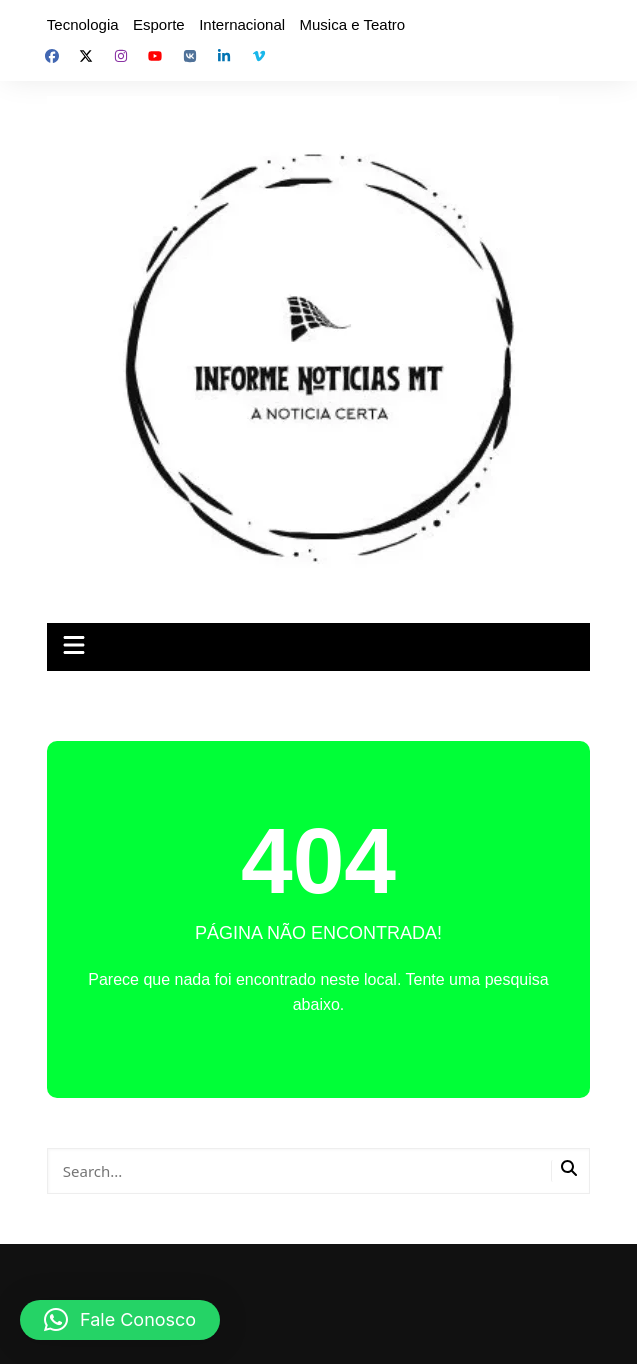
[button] (120, 1320)
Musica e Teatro (353, 24)
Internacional (242, 24)
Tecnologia (83, 24)
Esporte (159, 24)
